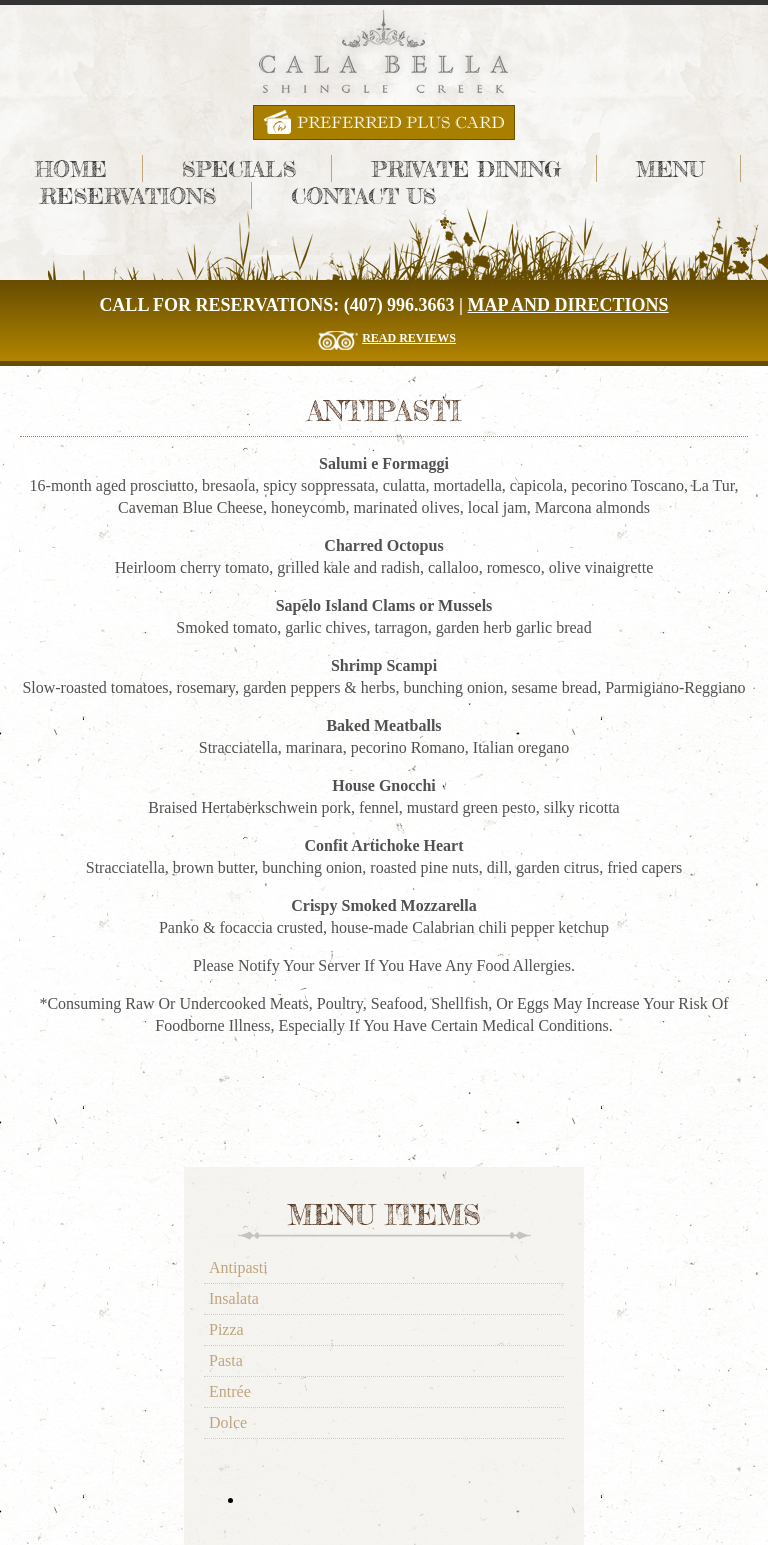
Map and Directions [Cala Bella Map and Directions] (568, 305)
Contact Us (363, 195)
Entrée (230, 1391)
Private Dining (466, 168)
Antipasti (238, 1267)
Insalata (234, 1298)
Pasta (226, 1360)
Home (71, 168)
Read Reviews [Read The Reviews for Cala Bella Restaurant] (409, 338)
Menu (670, 168)
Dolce (228, 1422)
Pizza (226, 1329)
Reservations (128, 195)
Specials (239, 168)
